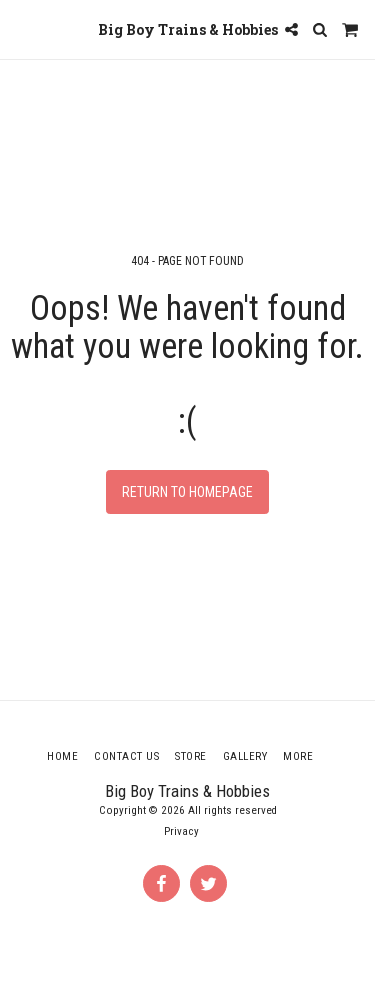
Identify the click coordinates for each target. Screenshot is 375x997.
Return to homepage (187, 492)
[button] (22, 29)
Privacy (181, 831)
